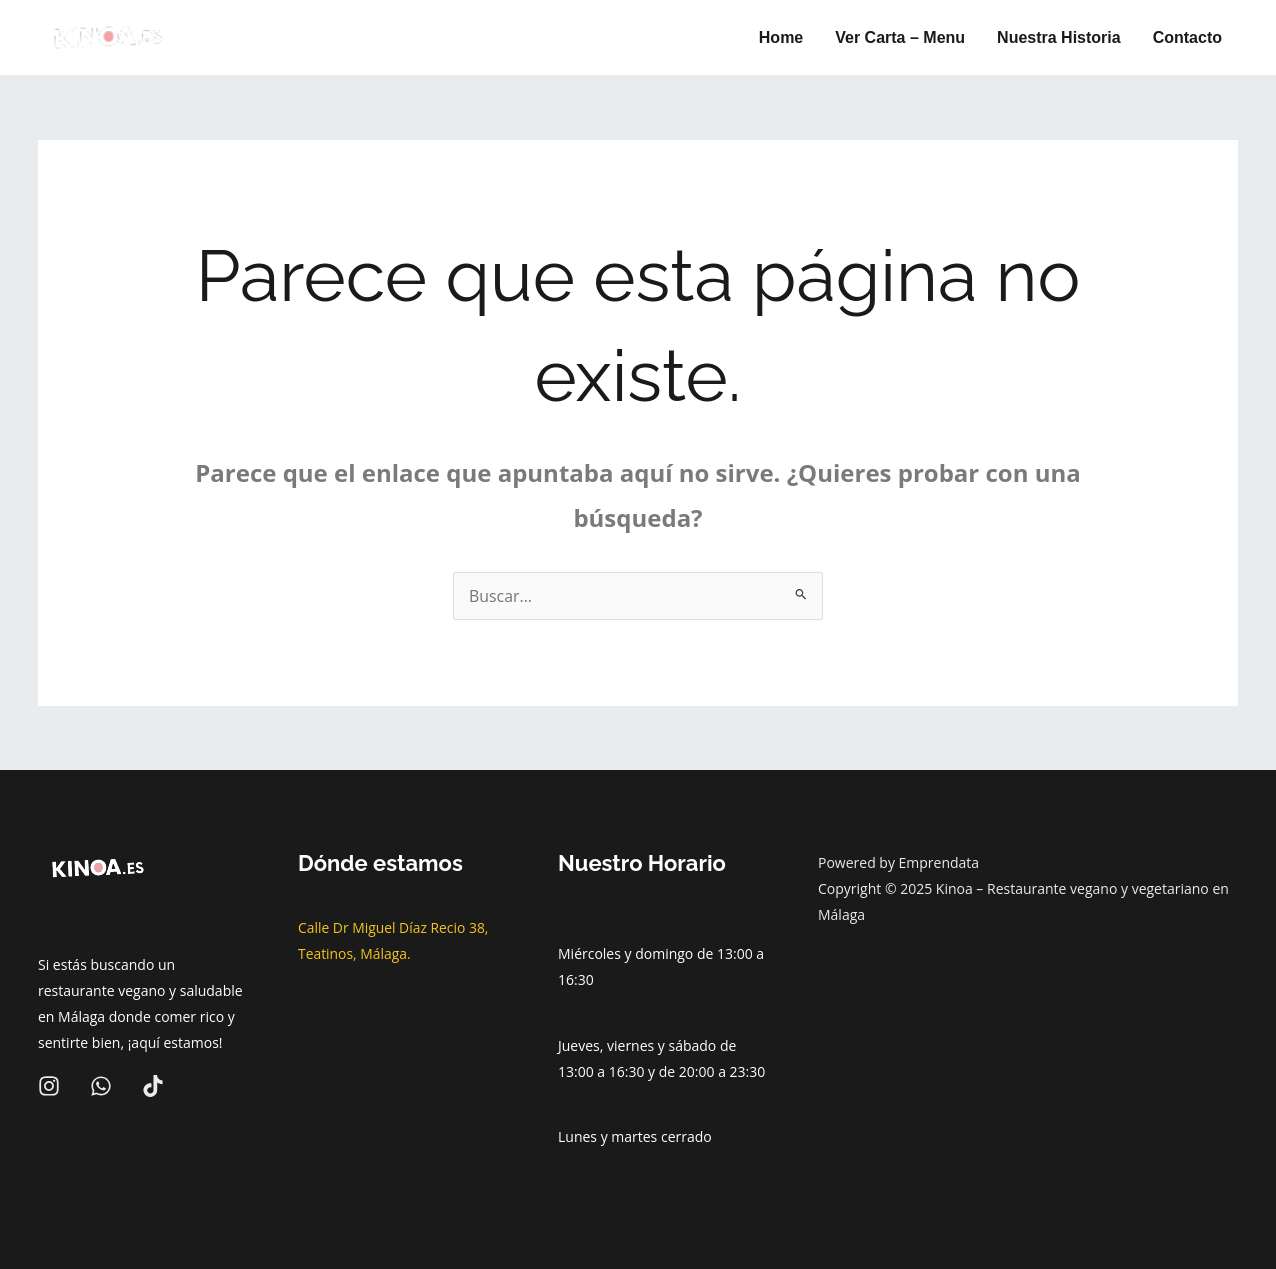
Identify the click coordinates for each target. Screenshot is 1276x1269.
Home (781, 37)
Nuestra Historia (1059, 37)
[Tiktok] (153, 1086)
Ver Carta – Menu (900, 37)
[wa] (101, 1086)
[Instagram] (49, 1086)
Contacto (1187, 37)
